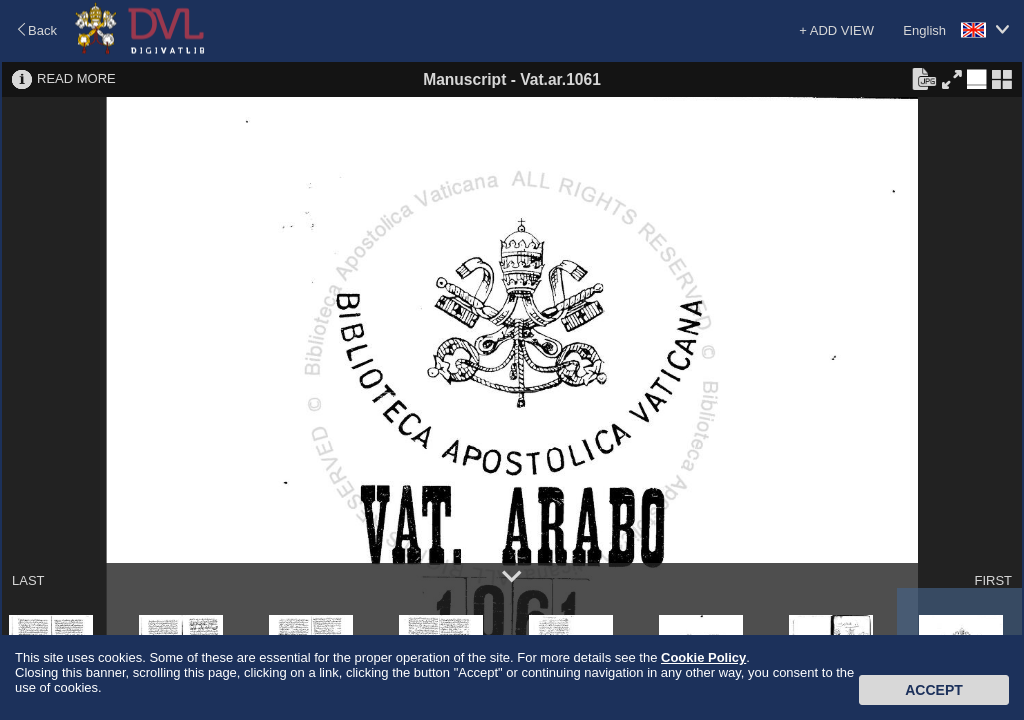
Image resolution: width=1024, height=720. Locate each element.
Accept (934, 690)
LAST (28, 580)
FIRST (993, 580)
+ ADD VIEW (836, 30)
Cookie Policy (703, 657)
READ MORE (76, 78)
